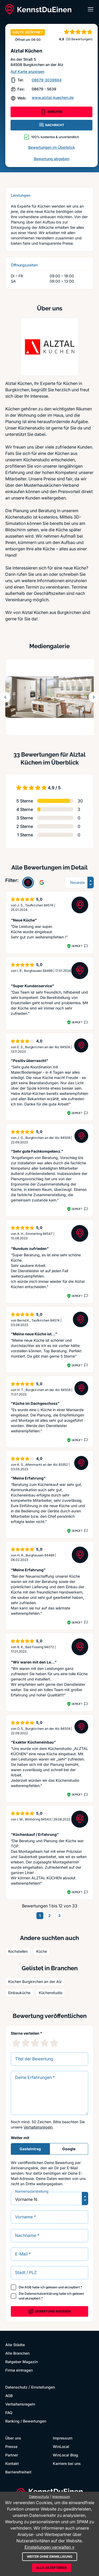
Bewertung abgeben (51, 158)
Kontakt (12, 2463)
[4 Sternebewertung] (44, 2043)
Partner (11, 2455)
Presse (11, 2446)
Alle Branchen (17, 2353)
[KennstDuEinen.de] (38, 9)
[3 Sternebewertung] (35, 2043)
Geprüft (77, 945)
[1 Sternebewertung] (16, 2043)
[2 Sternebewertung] (25, 2043)
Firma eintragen (19, 2370)
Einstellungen (43, 2387)
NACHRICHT (51, 125)
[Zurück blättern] (5, 697)
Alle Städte (15, 2344)
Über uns (13, 2438)
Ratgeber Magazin (21, 2361)
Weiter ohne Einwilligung (49, 2557)
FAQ (8, 2412)
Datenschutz (16, 2387)
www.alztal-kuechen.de (53, 97)
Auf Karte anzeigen (27, 71)
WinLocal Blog (65, 2455)
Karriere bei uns (67, 2463)
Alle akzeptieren (51, 2568)
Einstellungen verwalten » (49, 2547)
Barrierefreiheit (18, 2472)
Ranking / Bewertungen (25, 2421)
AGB (28, 2287)
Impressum (62, 2438)
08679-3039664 (47, 80)
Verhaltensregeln (38, 2127)
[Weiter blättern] (93, 697)
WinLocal (61, 2446)
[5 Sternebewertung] (54, 2043)
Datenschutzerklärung (41, 2294)
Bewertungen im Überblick (51, 147)
